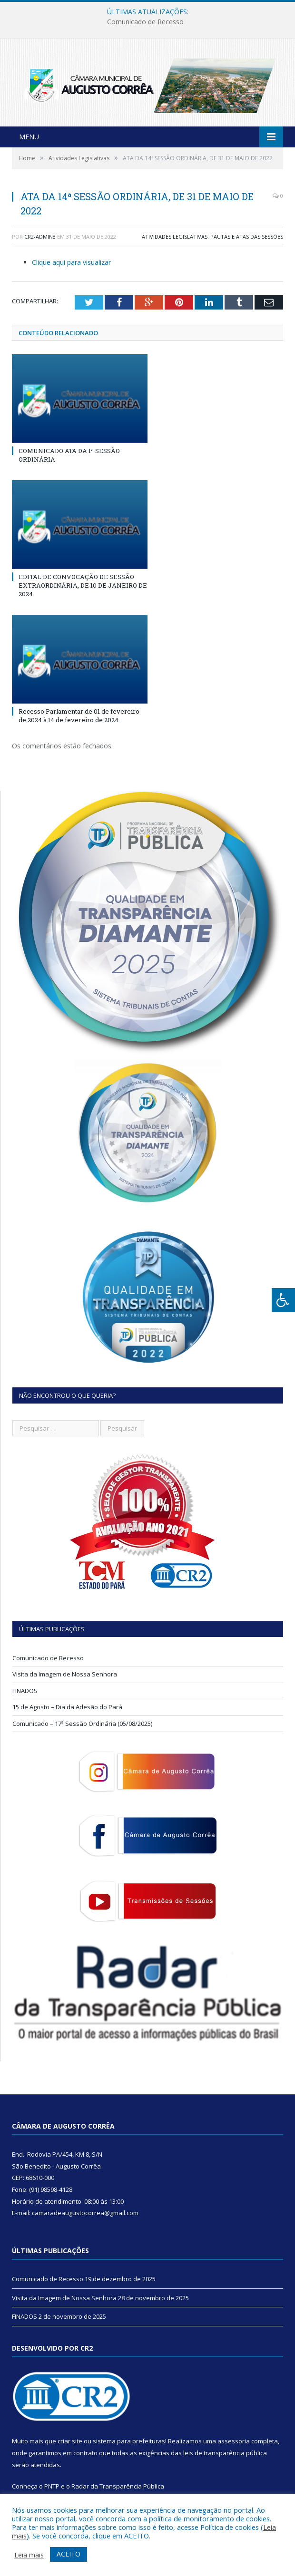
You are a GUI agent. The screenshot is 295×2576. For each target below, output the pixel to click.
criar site (70, 2444)
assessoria (233, 2444)
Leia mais (29, 2554)
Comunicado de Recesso (145, 22)
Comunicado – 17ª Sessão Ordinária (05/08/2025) (82, 1726)
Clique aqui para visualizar (71, 265)
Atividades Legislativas (174, 239)
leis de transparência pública (225, 2455)
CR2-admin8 (40, 239)
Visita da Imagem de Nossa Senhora (64, 1677)
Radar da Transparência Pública (117, 2489)
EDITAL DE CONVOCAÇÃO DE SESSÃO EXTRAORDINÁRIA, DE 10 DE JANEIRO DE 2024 (83, 588)
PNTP (51, 2489)
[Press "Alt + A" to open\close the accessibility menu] (283, 1300)
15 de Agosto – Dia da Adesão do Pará (67, 1710)
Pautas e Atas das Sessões (246, 239)
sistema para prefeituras (129, 2444)
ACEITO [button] (68, 2553)
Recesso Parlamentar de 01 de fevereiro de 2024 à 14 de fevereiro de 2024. (79, 718)
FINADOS (25, 1693)
